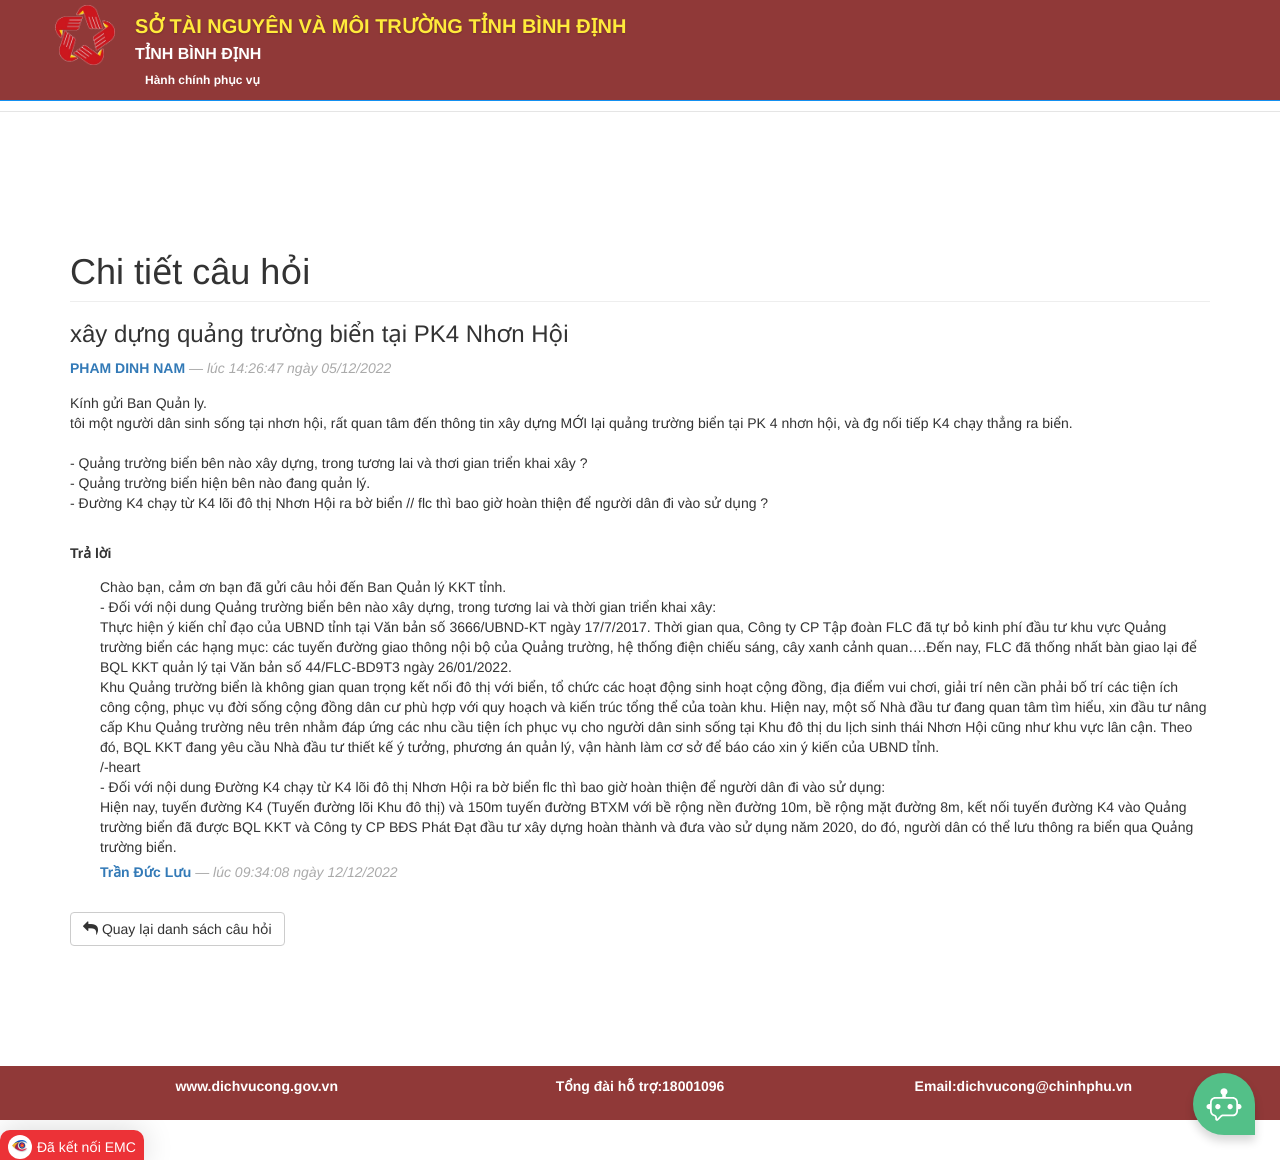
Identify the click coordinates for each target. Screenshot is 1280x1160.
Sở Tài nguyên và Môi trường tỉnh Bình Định (380, 27)
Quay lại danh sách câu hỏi (177, 929)
